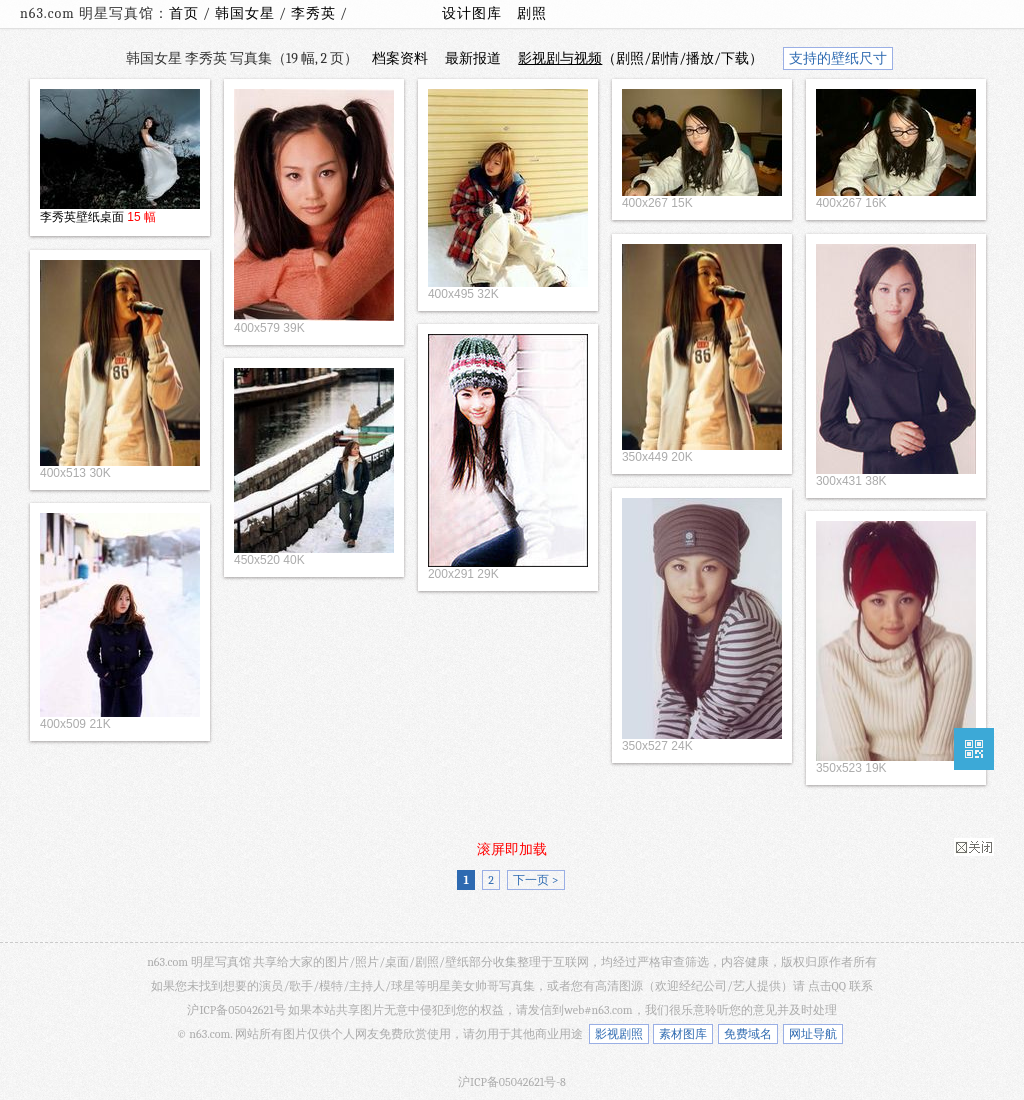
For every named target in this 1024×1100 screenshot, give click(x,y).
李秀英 (315, 13)
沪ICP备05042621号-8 (512, 1082)
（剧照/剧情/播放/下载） (640, 58)
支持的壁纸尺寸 (838, 58)
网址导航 (813, 1034)
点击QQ (827, 986)
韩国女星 (247, 13)
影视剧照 (619, 1034)
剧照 (532, 13)
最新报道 (473, 58)
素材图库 (683, 1034)
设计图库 (472, 13)
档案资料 (400, 58)
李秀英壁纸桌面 (82, 217)
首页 (184, 13)
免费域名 (748, 1034)
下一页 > (535, 880)
